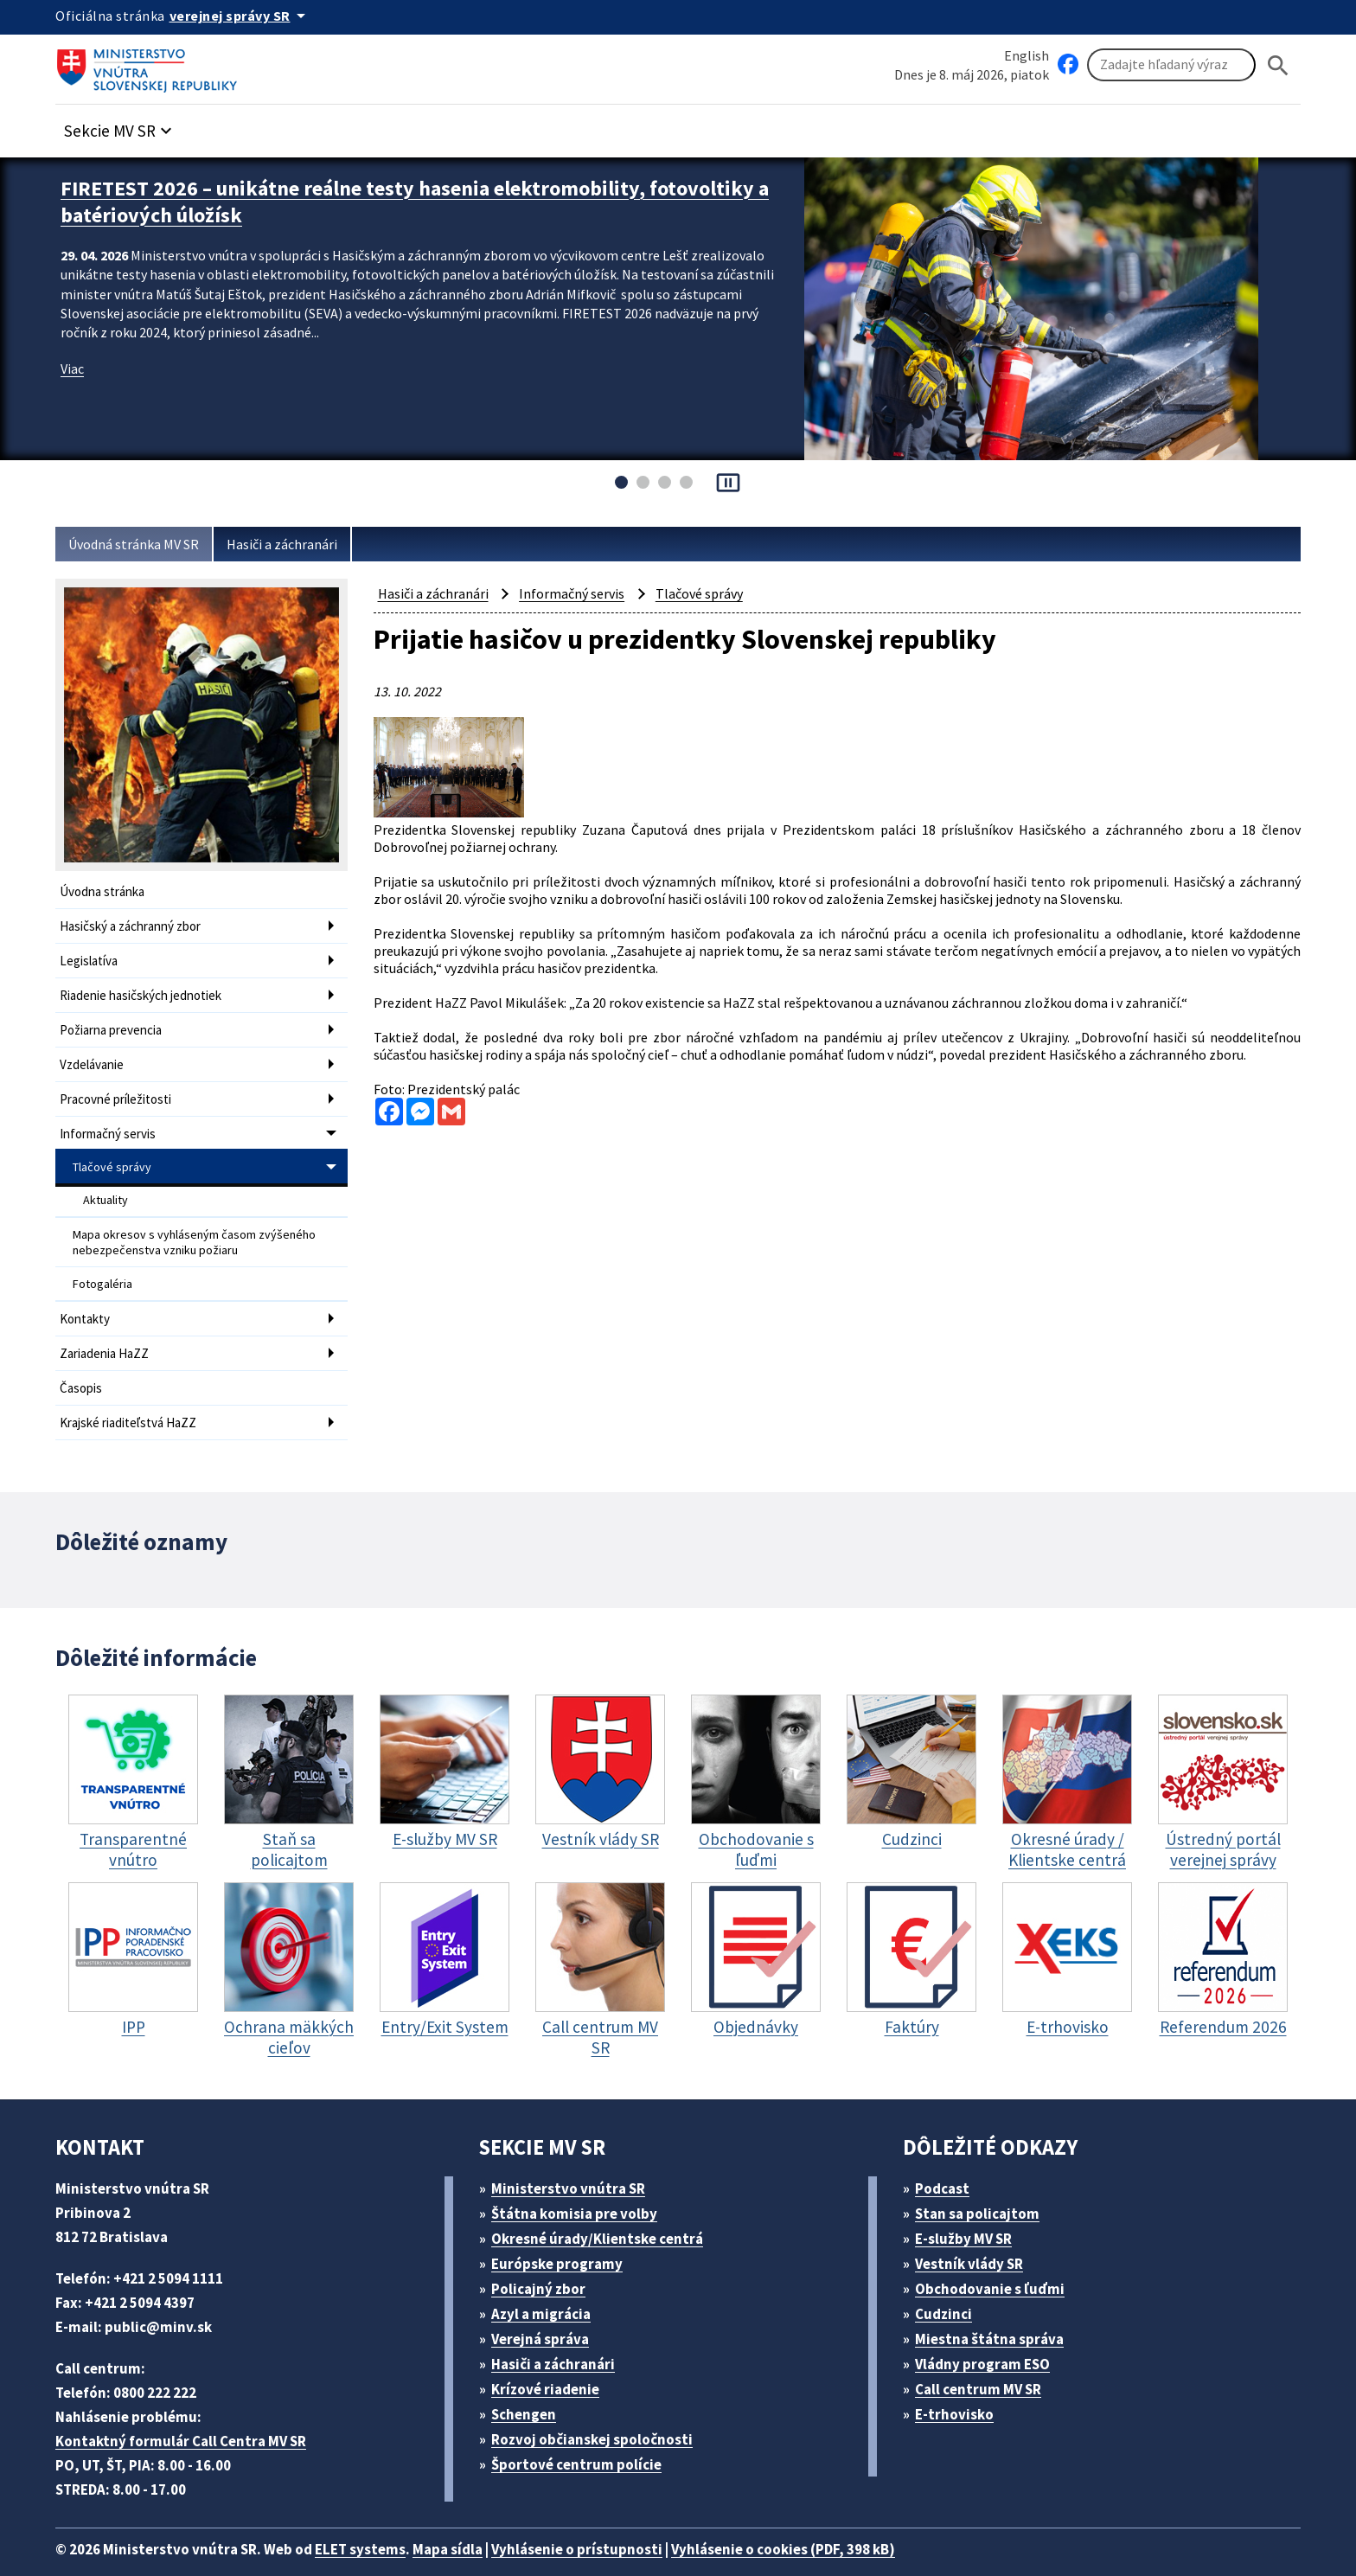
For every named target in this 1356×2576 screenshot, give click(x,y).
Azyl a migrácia (548, 2285)
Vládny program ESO (992, 2335)
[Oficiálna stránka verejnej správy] (246, 15)
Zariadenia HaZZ (108, 1329)
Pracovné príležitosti (118, 1088)
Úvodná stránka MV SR (140, 544)
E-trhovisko (959, 2385)
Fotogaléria (103, 1263)
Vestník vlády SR (977, 2235)
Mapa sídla (473, 2520)
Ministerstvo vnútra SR (575, 2159)
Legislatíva (91, 957)
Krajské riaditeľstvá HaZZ (133, 1394)
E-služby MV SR (974, 2209)
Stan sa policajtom (983, 2184)
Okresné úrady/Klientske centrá (604, 2209)
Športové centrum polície (582, 2435)
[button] (127, 126)
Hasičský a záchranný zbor (137, 924)
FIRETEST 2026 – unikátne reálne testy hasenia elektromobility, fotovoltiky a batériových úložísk (372, 199)
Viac (74, 363)
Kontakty (85, 1296)
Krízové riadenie (552, 2360)
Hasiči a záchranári (299, 544)
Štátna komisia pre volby (581, 2184)
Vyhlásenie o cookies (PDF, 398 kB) (832, 2520)
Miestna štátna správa (995, 2310)
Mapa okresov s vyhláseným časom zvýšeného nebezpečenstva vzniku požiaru (188, 1224)
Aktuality (106, 1184)
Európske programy (564, 2235)
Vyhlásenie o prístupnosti (610, 2520)
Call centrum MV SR (988, 2360)
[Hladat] (1278, 65)
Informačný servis (111, 1121)
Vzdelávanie (95, 1055)
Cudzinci (949, 2285)
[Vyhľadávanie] (1171, 65)
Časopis (83, 1362)
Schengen (530, 2385)
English (1026, 55)
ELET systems (378, 2520)
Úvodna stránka (105, 891)
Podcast (947, 2159)
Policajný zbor (545, 2260)
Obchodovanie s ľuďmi (998, 2260)
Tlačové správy (113, 1153)
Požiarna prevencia (115, 1023)
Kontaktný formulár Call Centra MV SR (187, 2412)
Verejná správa (547, 2310)
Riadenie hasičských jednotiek (146, 990)
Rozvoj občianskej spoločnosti (601, 2410)
